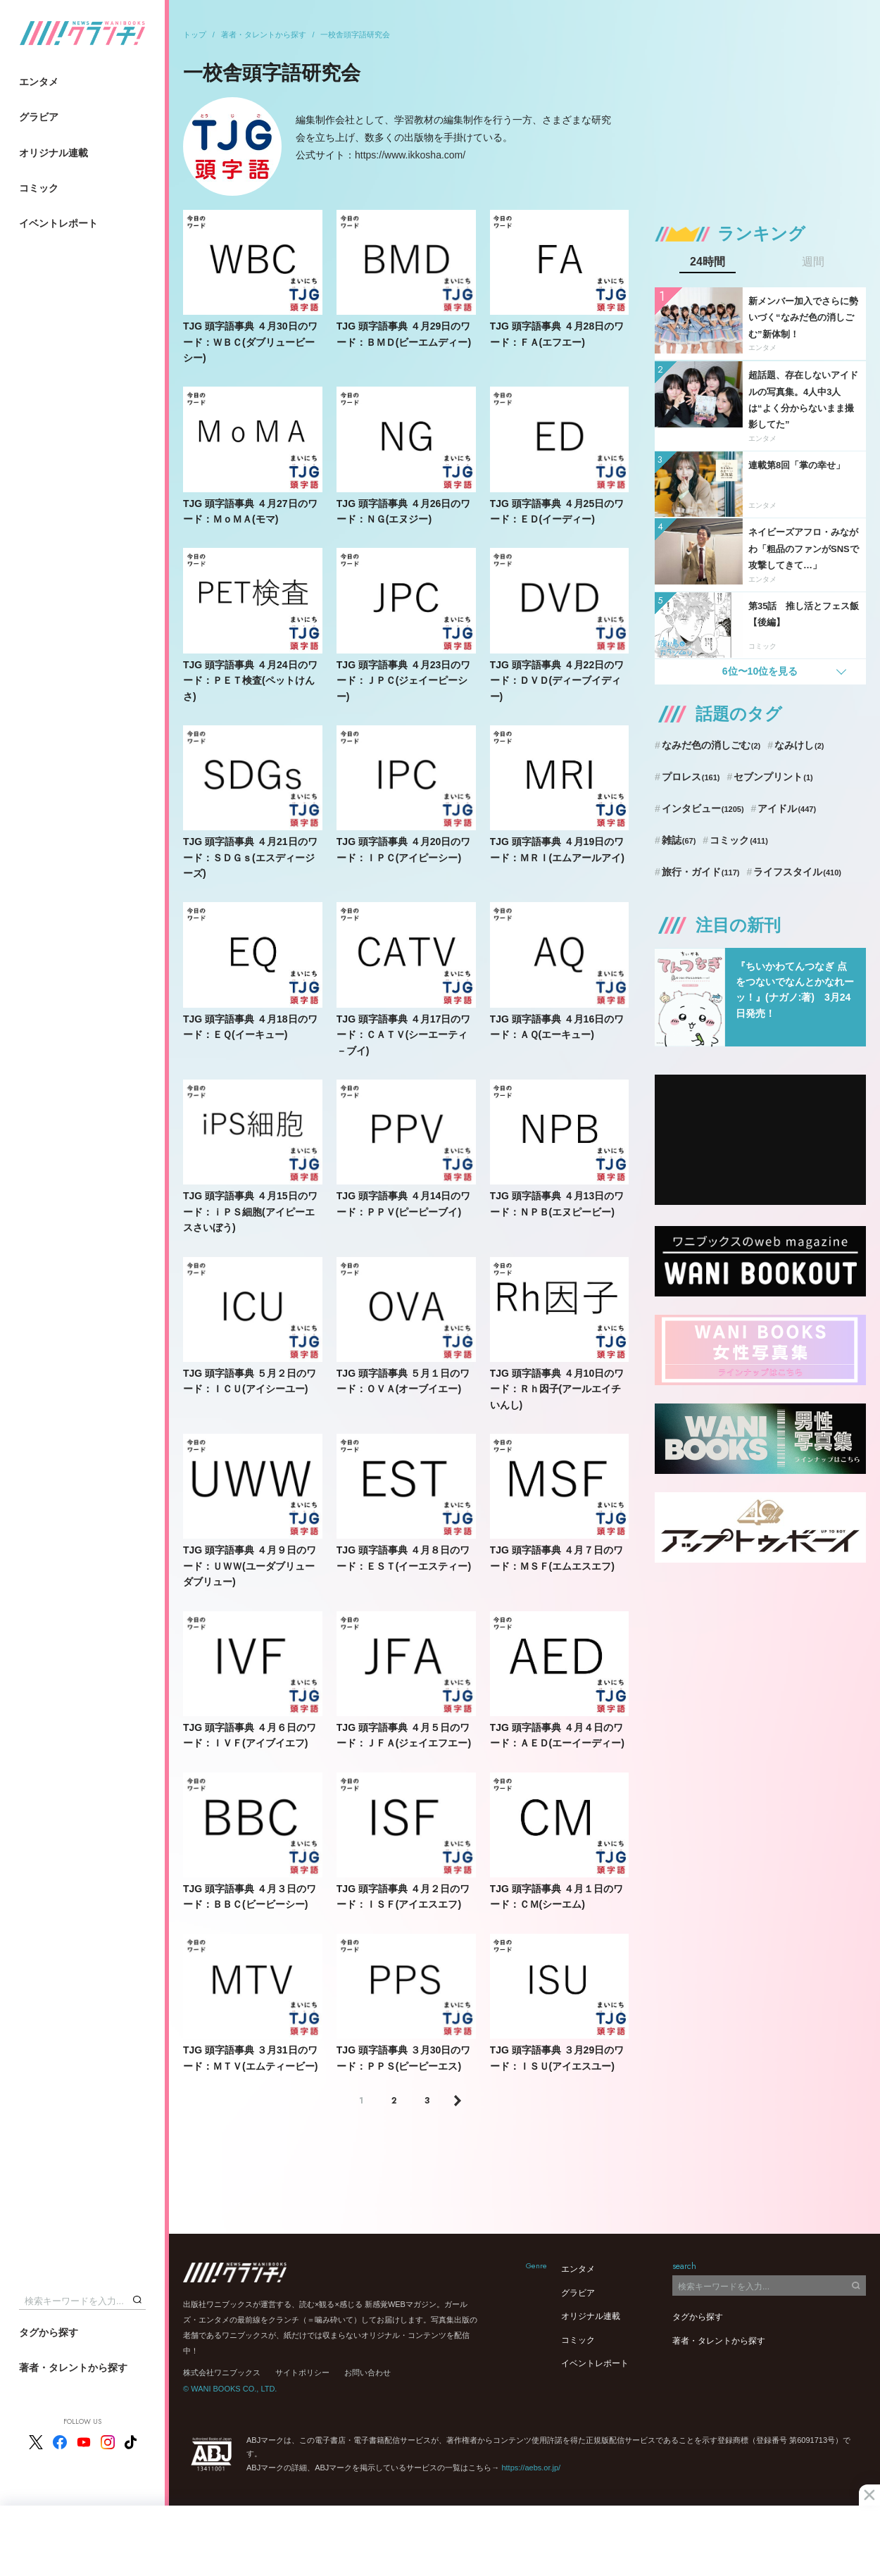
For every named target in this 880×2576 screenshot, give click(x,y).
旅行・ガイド (701, 871)
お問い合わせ (367, 2372)
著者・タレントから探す (73, 2367)
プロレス (691, 776)
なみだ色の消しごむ (711, 745)
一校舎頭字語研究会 (355, 34)
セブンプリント (773, 776)
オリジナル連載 (53, 152)
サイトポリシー (302, 2372)
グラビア (38, 117)
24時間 (707, 262)
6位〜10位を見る (760, 671)
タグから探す (48, 2332)
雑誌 (679, 840)
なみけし (799, 745)
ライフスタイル (797, 871)
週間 (813, 262)
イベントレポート (58, 223)
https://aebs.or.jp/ (530, 2467)
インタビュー (703, 808)
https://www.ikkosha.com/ (410, 155)
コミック (38, 188)
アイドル (787, 808)
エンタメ (38, 81)
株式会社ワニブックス (221, 2372)
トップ (194, 34)
